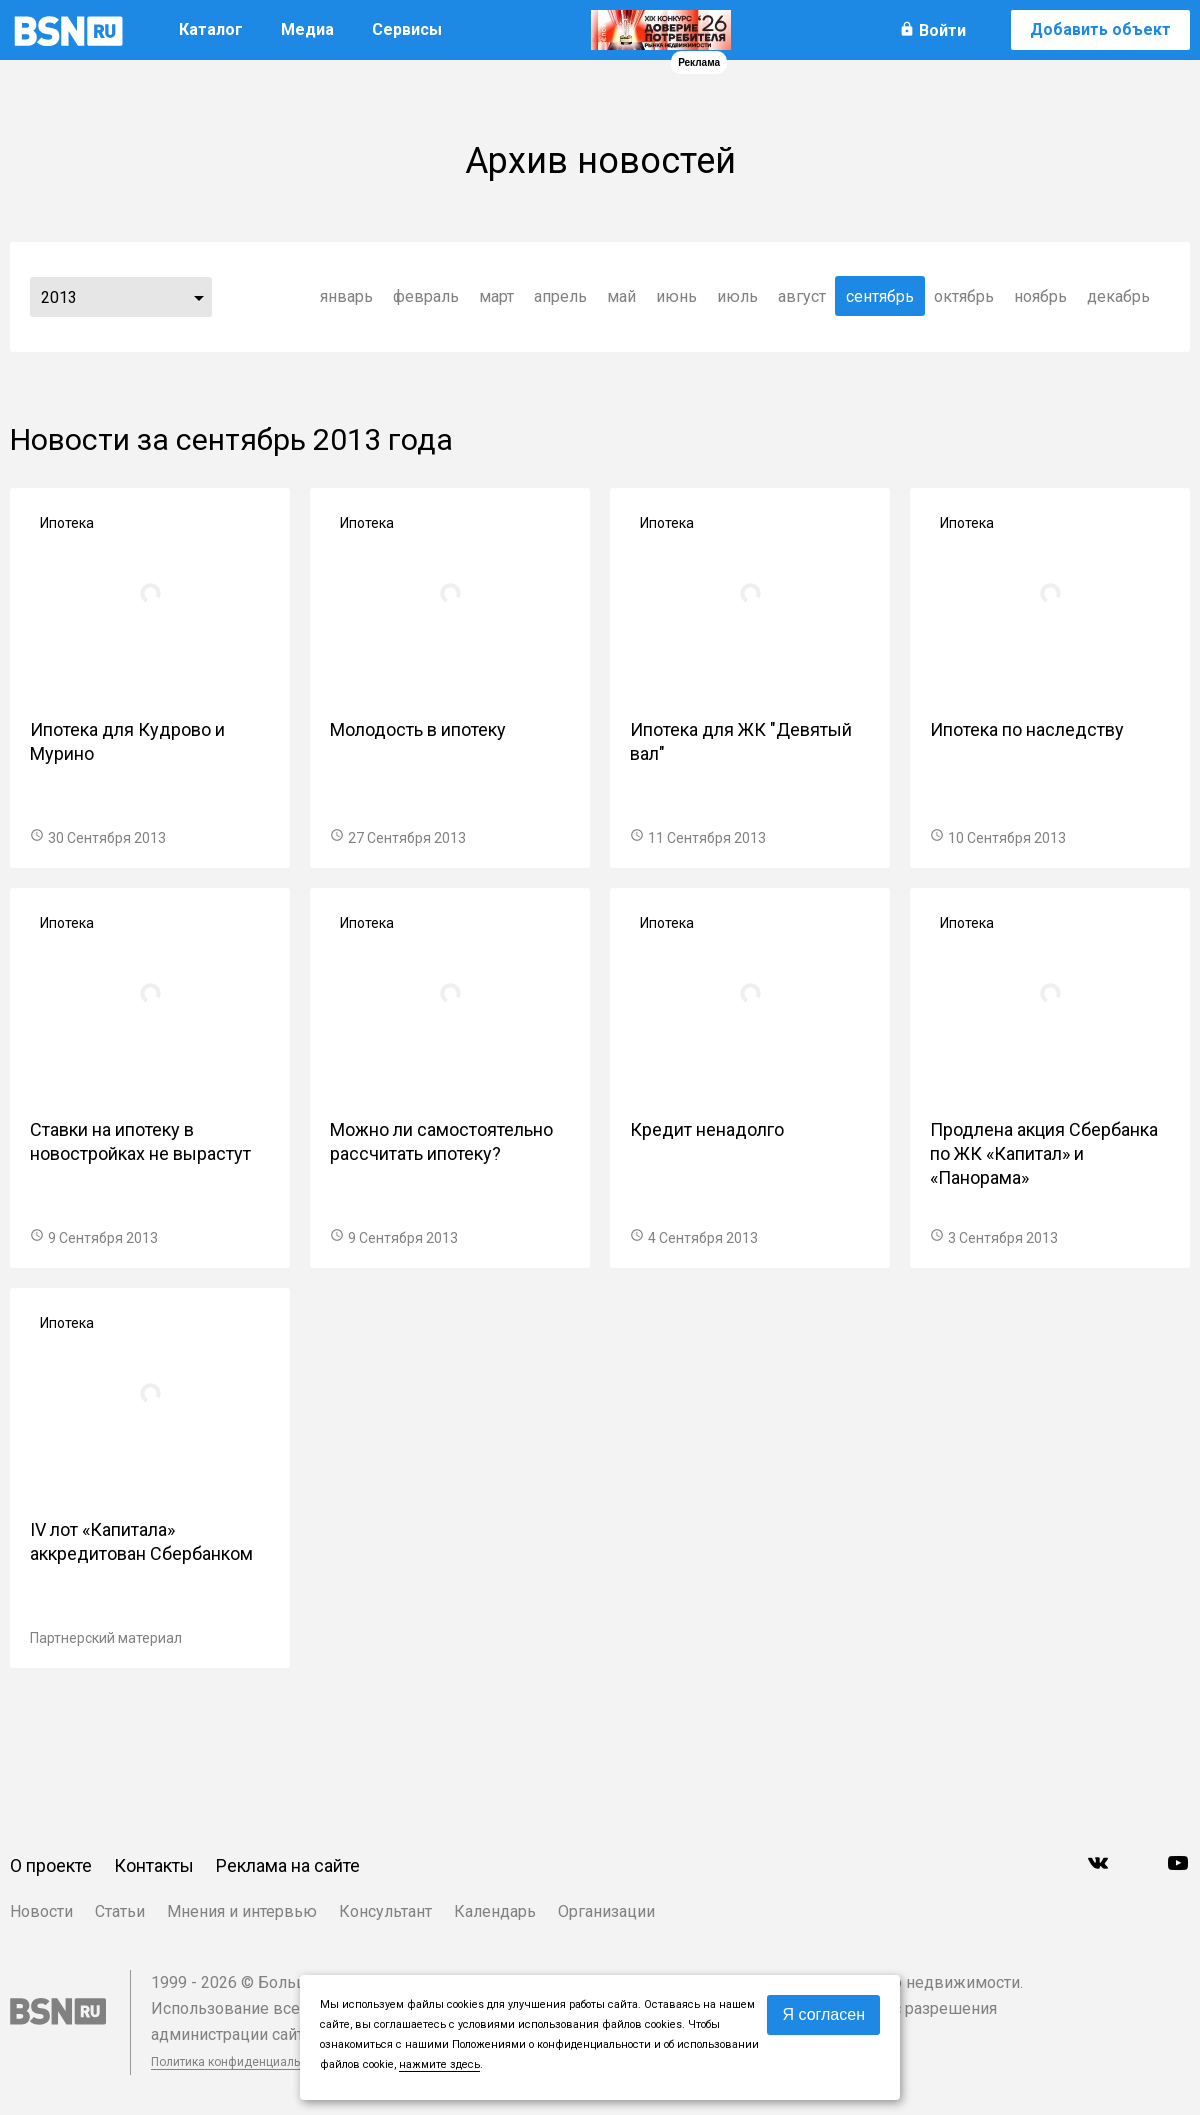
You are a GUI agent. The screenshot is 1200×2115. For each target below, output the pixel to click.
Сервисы (407, 29)
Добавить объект (1100, 29)
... (199, 297)
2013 (59, 297)
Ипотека (67, 523)
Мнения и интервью (242, 1911)
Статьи (120, 1911)
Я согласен (823, 2014)
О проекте (51, 1865)
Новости (41, 1911)
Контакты (154, 1865)
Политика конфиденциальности (242, 2062)
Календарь (495, 1911)
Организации (606, 1911)
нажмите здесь (439, 2064)
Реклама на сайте (288, 1865)
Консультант (385, 1911)
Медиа (307, 29)
